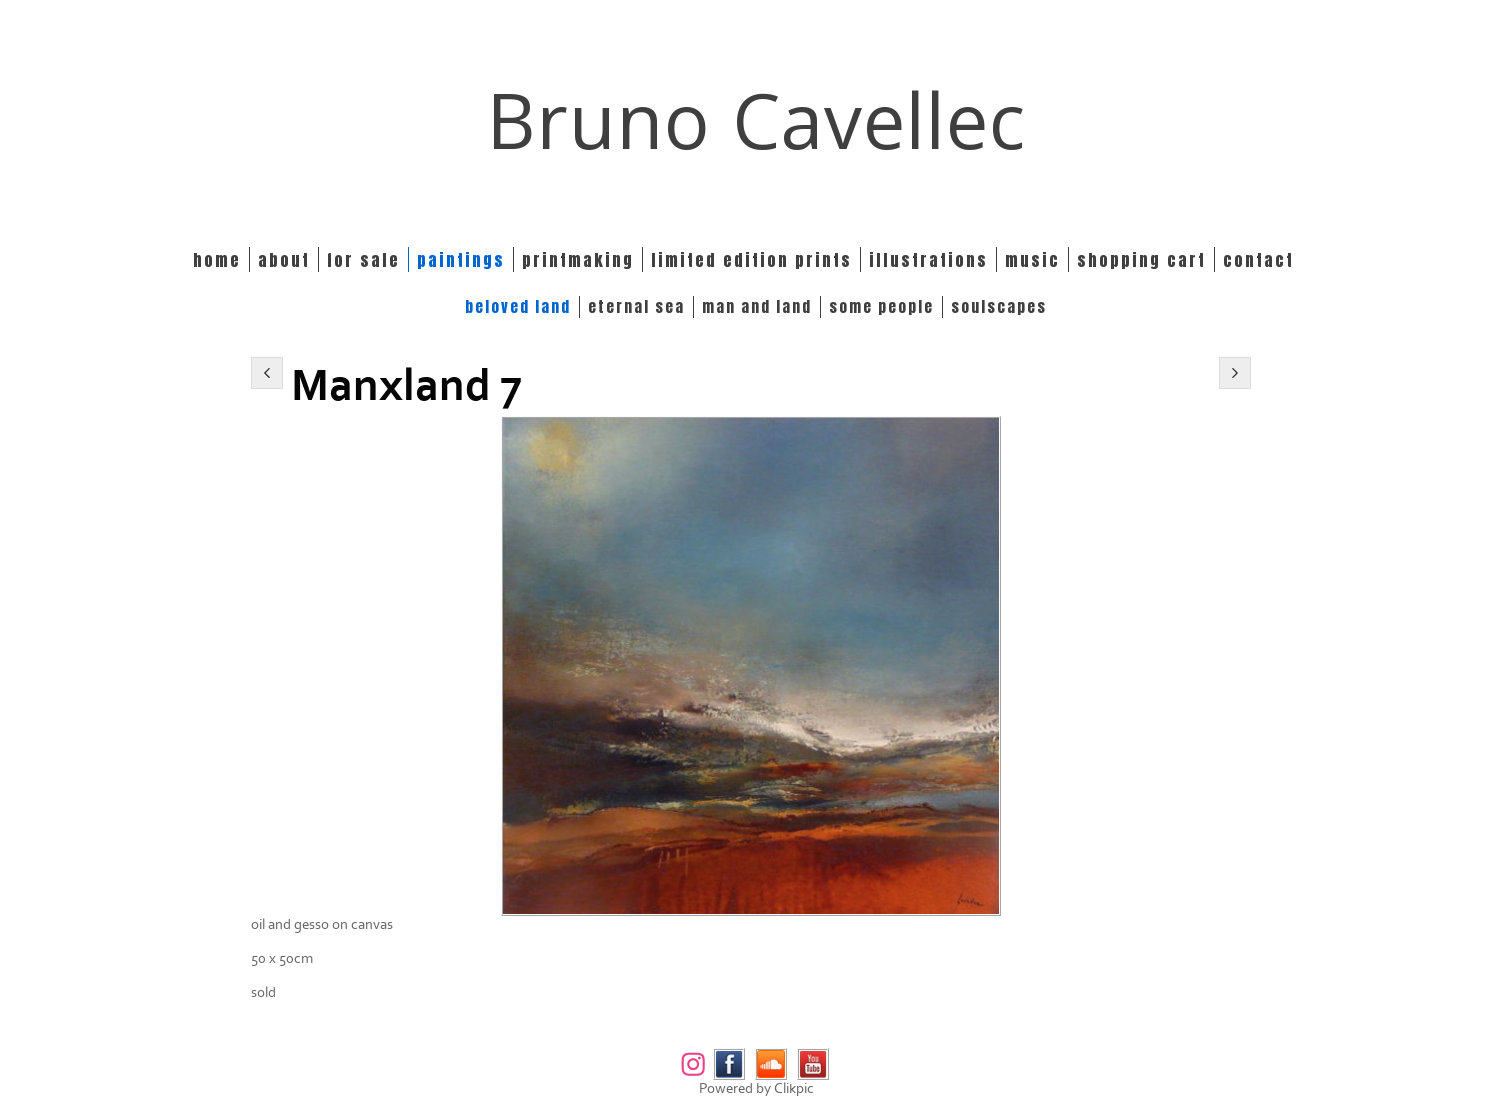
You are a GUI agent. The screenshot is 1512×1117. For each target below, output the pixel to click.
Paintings (461, 259)
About (284, 259)
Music (1032, 259)
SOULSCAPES (999, 307)
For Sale (363, 259)
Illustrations (928, 259)
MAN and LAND (757, 307)
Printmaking (578, 259)
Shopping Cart (1141, 259)
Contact (1258, 259)
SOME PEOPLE (881, 307)
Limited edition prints (751, 259)
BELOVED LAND (518, 307)
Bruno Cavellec (756, 119)
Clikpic (794, 1088)
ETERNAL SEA (636, 307)
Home (217, 259)
